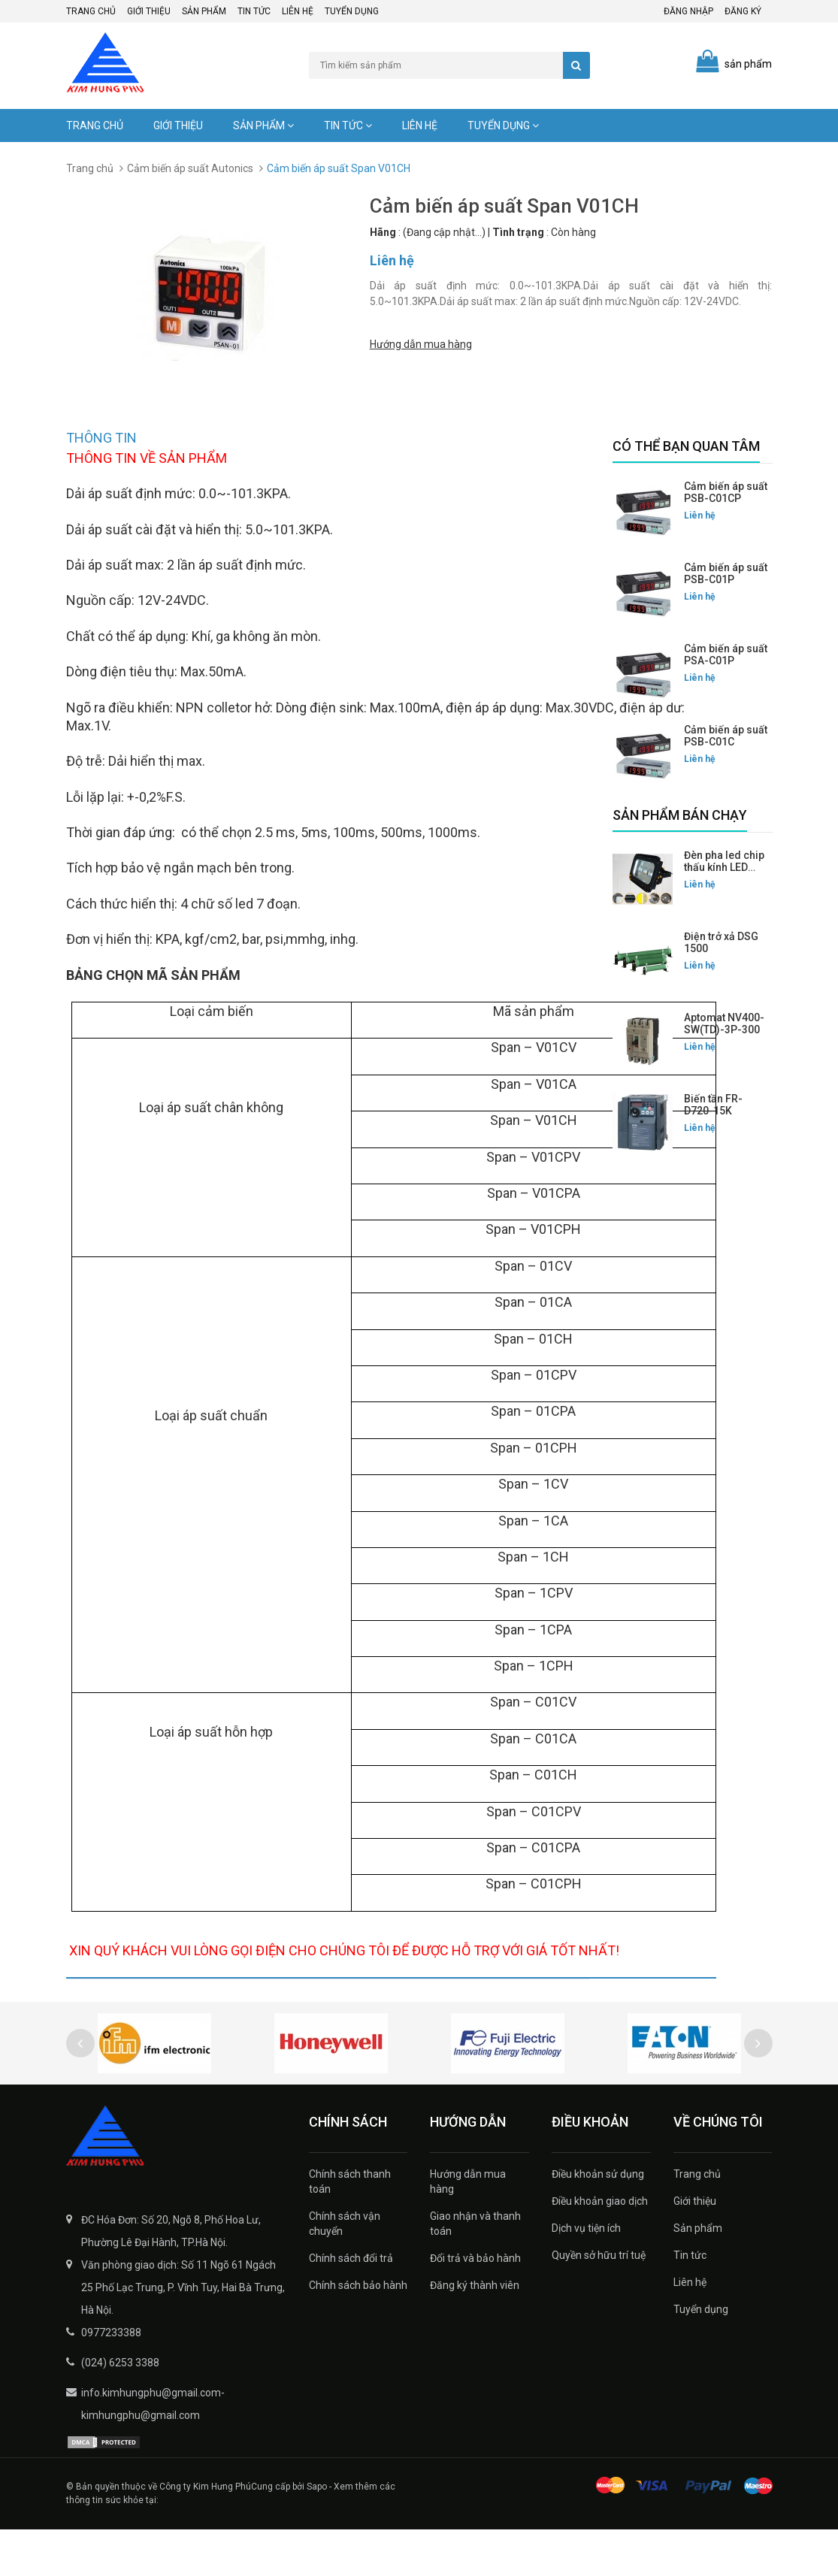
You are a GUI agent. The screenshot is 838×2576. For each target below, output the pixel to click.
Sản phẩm (204, 11)
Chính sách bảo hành (358, 2332)
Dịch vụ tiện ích (586, 2275)
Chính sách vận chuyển (344, 2270)
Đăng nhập (688, 11)
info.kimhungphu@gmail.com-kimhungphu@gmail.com (153, 2450)
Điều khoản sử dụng (598, 2221)
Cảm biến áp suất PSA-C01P (725, 654)
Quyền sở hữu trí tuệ (599, 2302)
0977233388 (111, 2379)
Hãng (383, 232)
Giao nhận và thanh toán (475, 2270)
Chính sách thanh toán (350, 2228)
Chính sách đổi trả (351, 2305)
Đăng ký (743, 11)
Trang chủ (91, 11)
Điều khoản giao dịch (600, 2248)
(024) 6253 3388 (120, 2409)
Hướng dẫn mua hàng (421, 341)
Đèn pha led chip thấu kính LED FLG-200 (724, 867)
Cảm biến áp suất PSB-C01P (725, 573)
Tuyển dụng (352, 11)
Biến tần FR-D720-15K (713, 1105)
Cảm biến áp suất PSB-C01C (725, 736)
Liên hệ (297, 11)
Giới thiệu (149, 11)
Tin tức (254, 11)
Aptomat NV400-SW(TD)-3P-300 (724, 1023)
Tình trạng (518, 232)
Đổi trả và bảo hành (475, 2305)
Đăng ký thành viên (474, 2332)
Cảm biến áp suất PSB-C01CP (725, 492)
